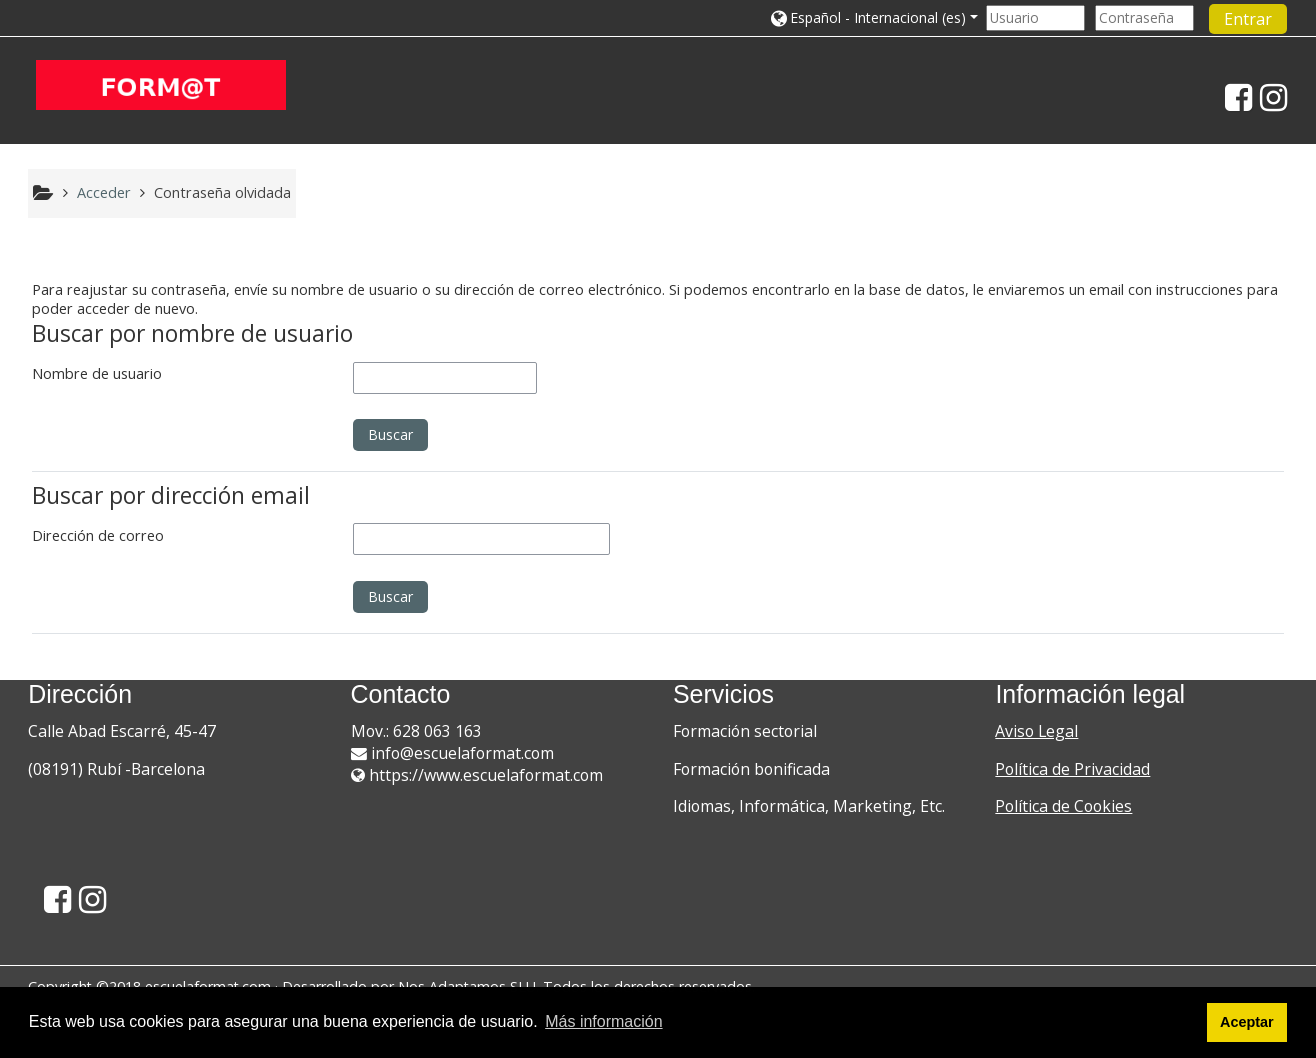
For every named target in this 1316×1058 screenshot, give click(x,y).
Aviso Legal (1036, 731)
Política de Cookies (1063, 806)
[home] (161, 84)
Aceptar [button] (1247, 1022)
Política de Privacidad (1072, 769)
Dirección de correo (98, 535)
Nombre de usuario (97, 373)
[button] (873, 17)
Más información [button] (603, 1021)
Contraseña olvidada (222, 192)
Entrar (1248, 19)
